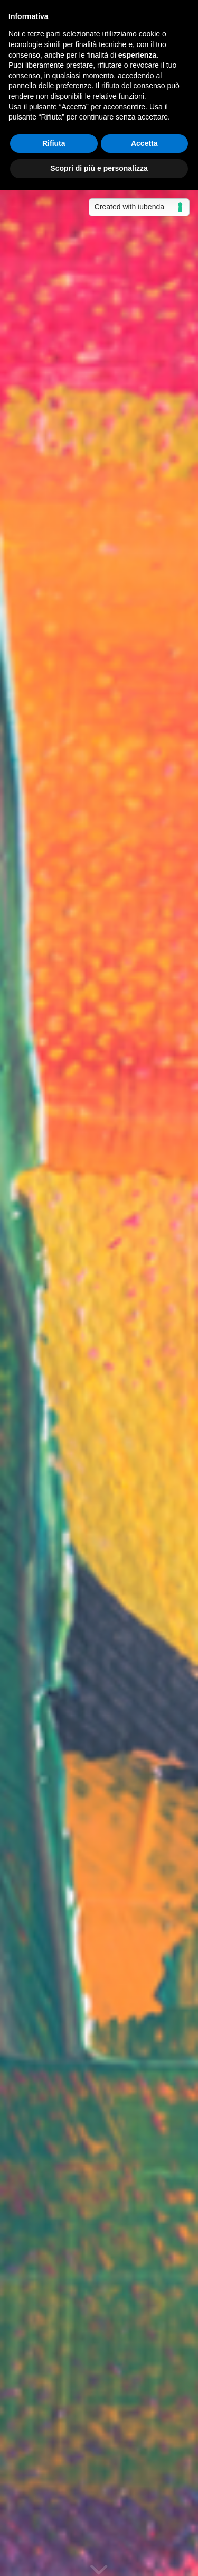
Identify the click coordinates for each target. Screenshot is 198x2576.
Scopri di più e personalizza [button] (98, 168)
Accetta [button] (144, 143)
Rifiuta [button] (53, 143)
